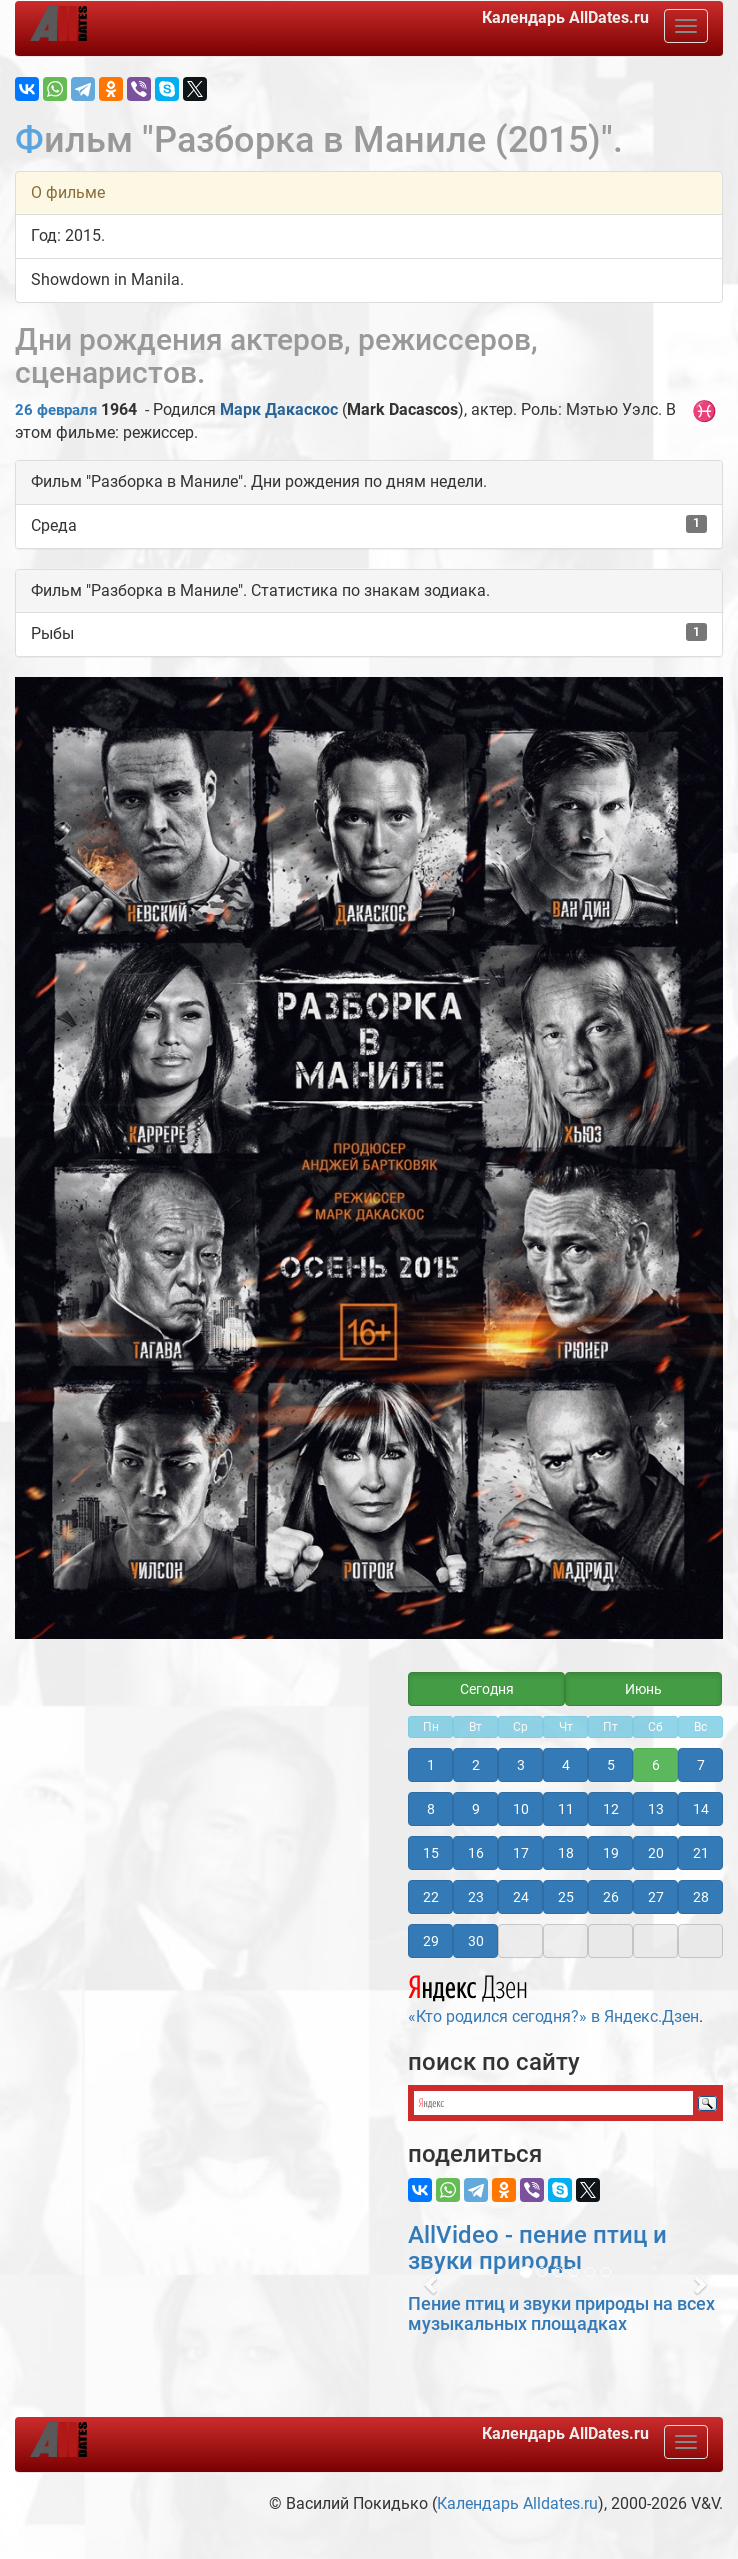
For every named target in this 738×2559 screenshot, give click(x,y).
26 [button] (611, 1897)
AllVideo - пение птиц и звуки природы (537, 2248)
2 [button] (476, 1765)
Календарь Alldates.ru (517, 2503)
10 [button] (521, 1809)
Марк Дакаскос (279, 409)
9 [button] (476, 1809)
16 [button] (476, 1853)
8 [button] (431, 1809)
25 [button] (566, 1897)
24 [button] (521, 1897)
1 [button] (431, 1765)
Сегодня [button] (487, 1689)
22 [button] (431, 1897)
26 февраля (56, 410)
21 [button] (701, 1853)
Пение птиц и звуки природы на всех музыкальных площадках (561, 2313)
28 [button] (701, 1897)
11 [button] (566, 1809)
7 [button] (701, 1765)
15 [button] (431, 1853)
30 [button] (476, 1941)
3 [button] (521, 1765)
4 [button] (566, 1765)
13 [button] (656, 1809)
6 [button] (656, 1765)
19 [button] (611, 1853)
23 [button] (476, 1897)
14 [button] (701, 1809)
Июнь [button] (643, 1689)
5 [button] (611, 1765)
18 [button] (566, 1853)
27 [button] (656, 1897)
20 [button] (656, 1853)
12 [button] (611, 1809)
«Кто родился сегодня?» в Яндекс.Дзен (553, 1997)
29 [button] (431, 1941)
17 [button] (521, 1853)
